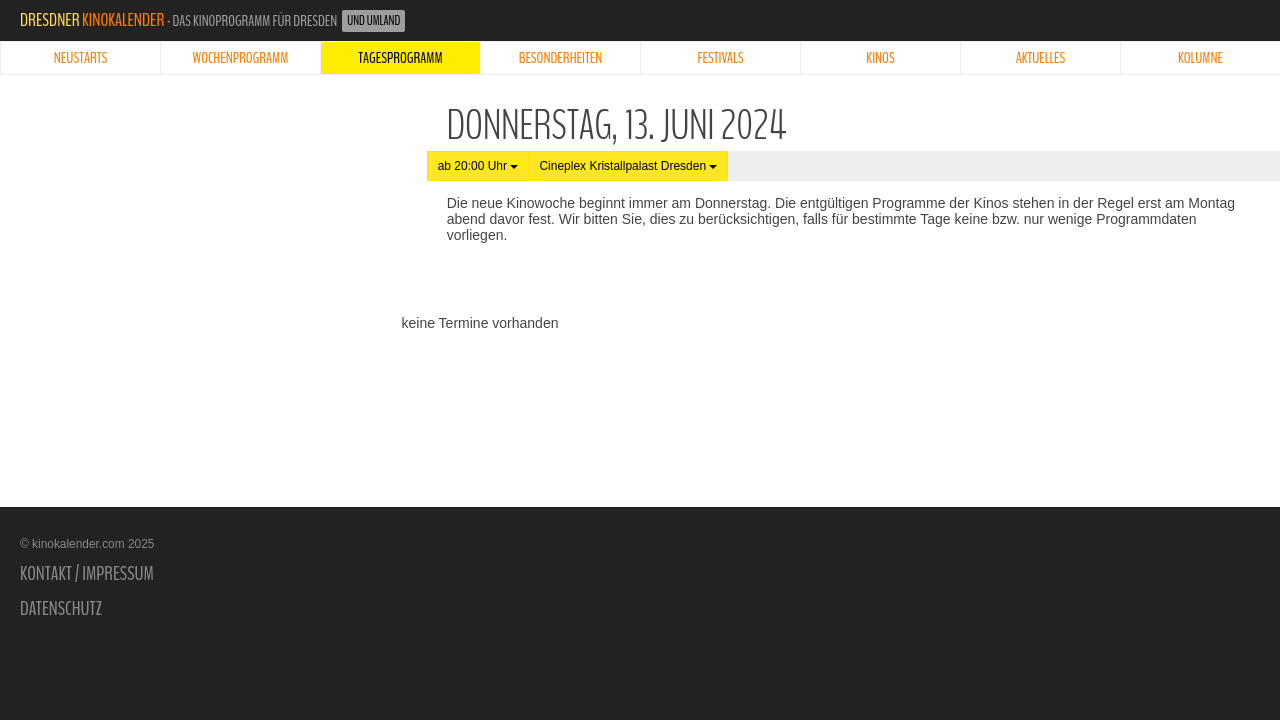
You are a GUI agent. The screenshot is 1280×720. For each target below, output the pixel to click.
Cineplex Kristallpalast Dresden (628, 166)
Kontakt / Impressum (87, 574)
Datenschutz (61, 609)
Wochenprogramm (241, 58)
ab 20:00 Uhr (478, 166)
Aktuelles (1041, 58)
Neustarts (80, 58)
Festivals (721, 58)
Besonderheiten (561, 58)
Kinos (880, 58)
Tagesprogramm (400, 58)
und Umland (373, 21)
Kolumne (1200, 58)
